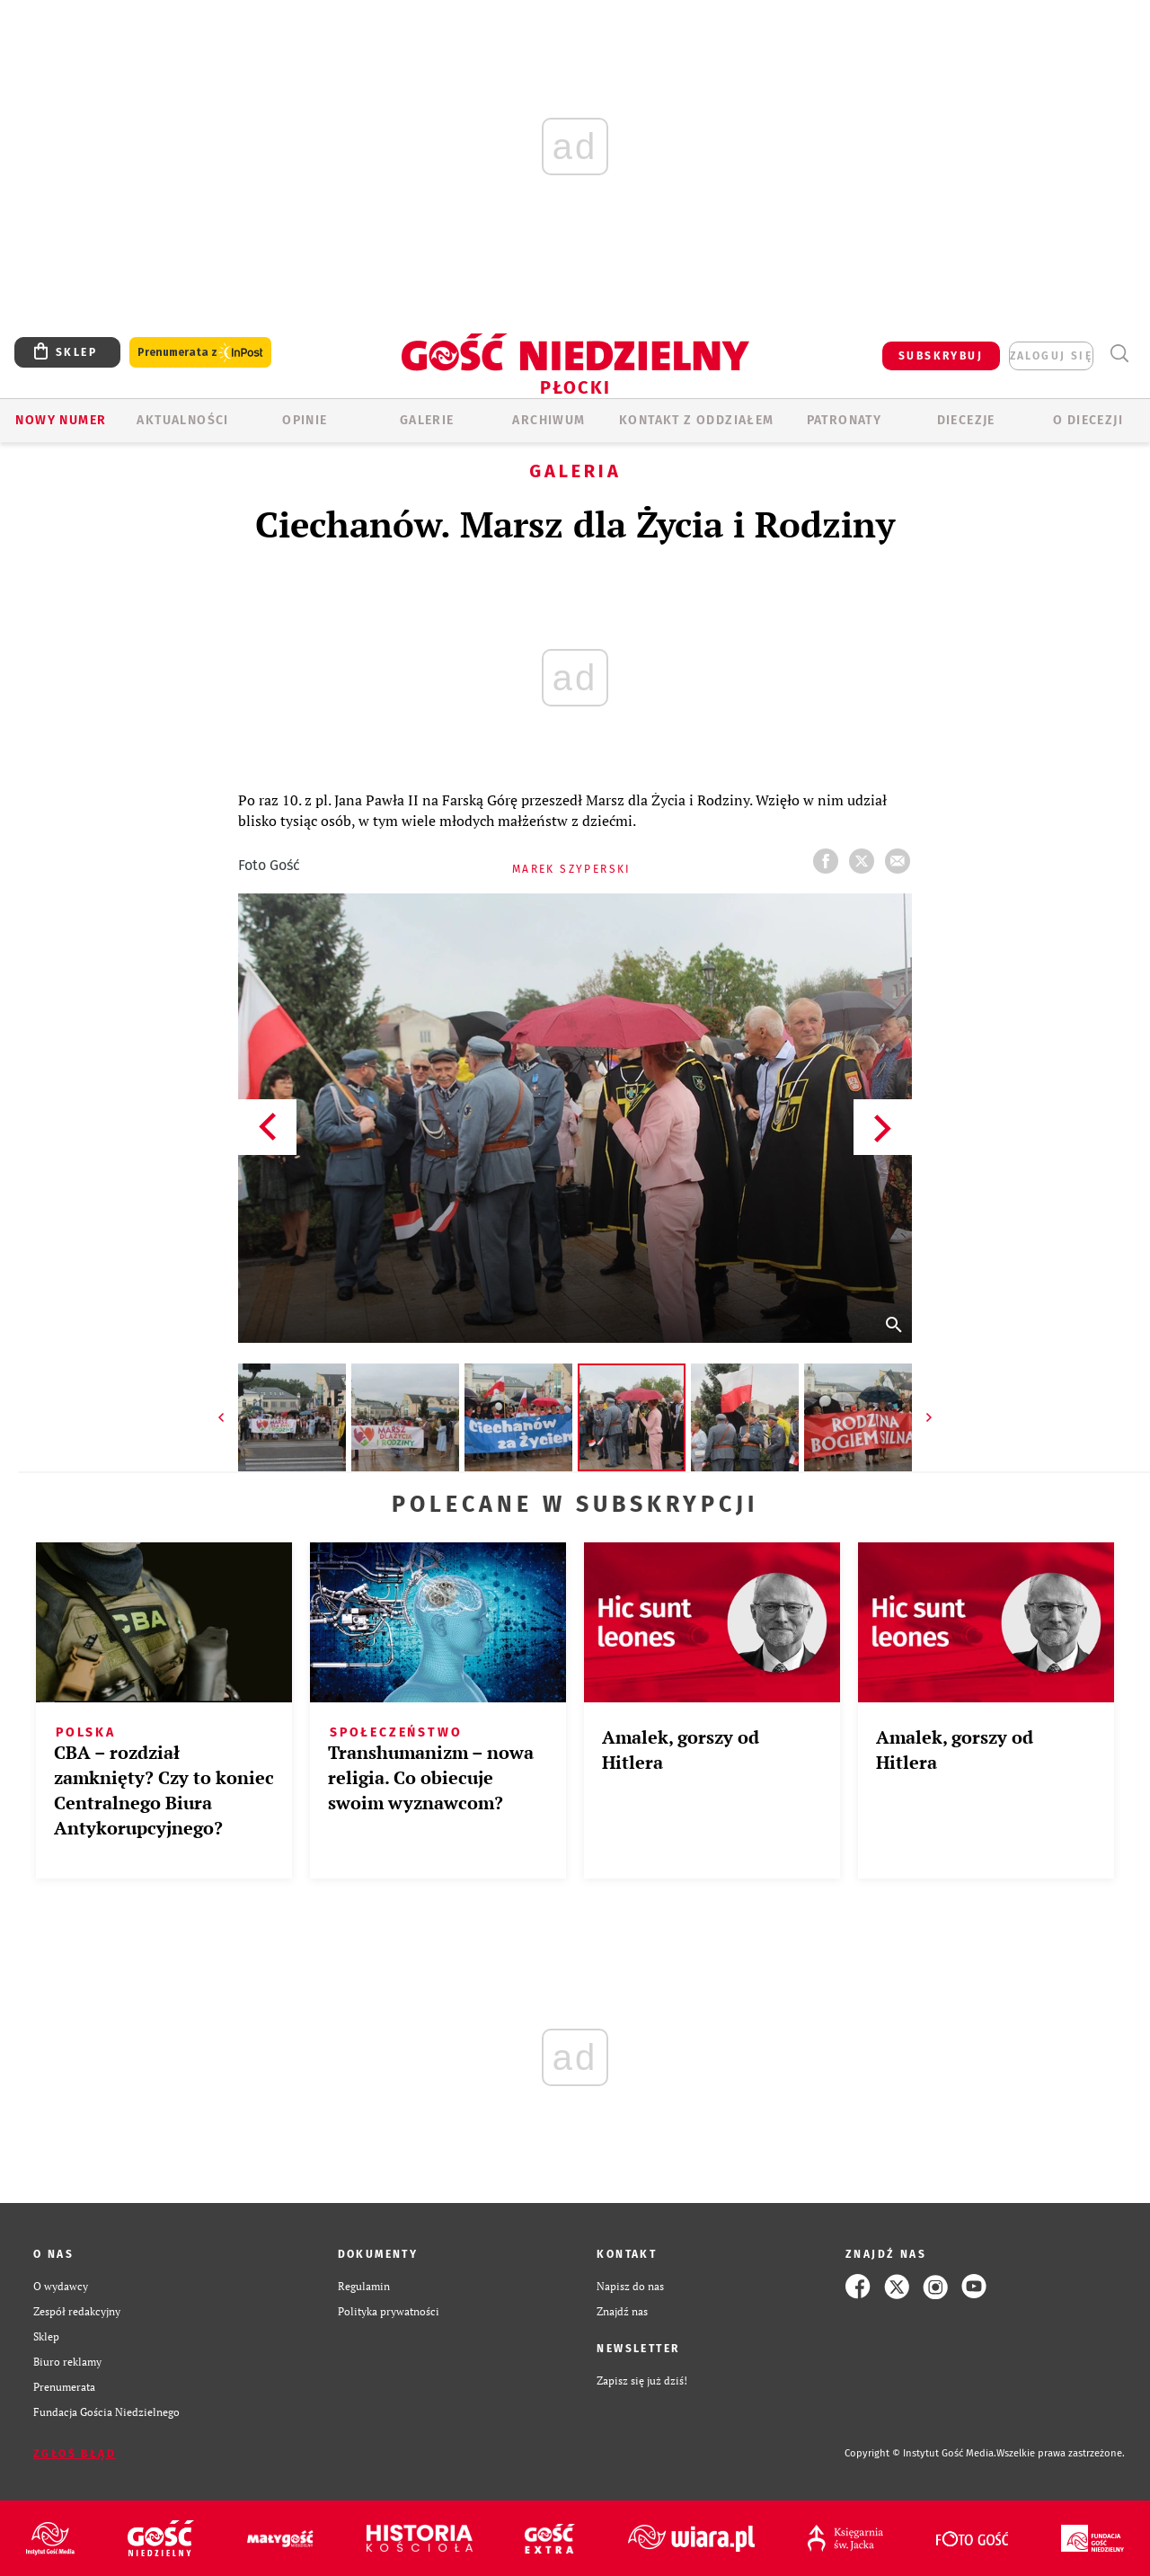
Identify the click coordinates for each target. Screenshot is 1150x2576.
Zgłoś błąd (74, 2453)
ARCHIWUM (548, 420)
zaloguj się (1051, 356)
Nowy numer (60, 420)
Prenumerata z (200, 352)
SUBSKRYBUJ (940, 356)
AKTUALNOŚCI (182, 420)
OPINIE (304, 420)
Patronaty (844, 420)
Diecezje (966, 420)
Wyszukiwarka (1119, 353)
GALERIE (427, 420)
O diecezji (1088, 420)
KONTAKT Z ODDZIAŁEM (696, 420)
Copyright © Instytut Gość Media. (920, 2453)
